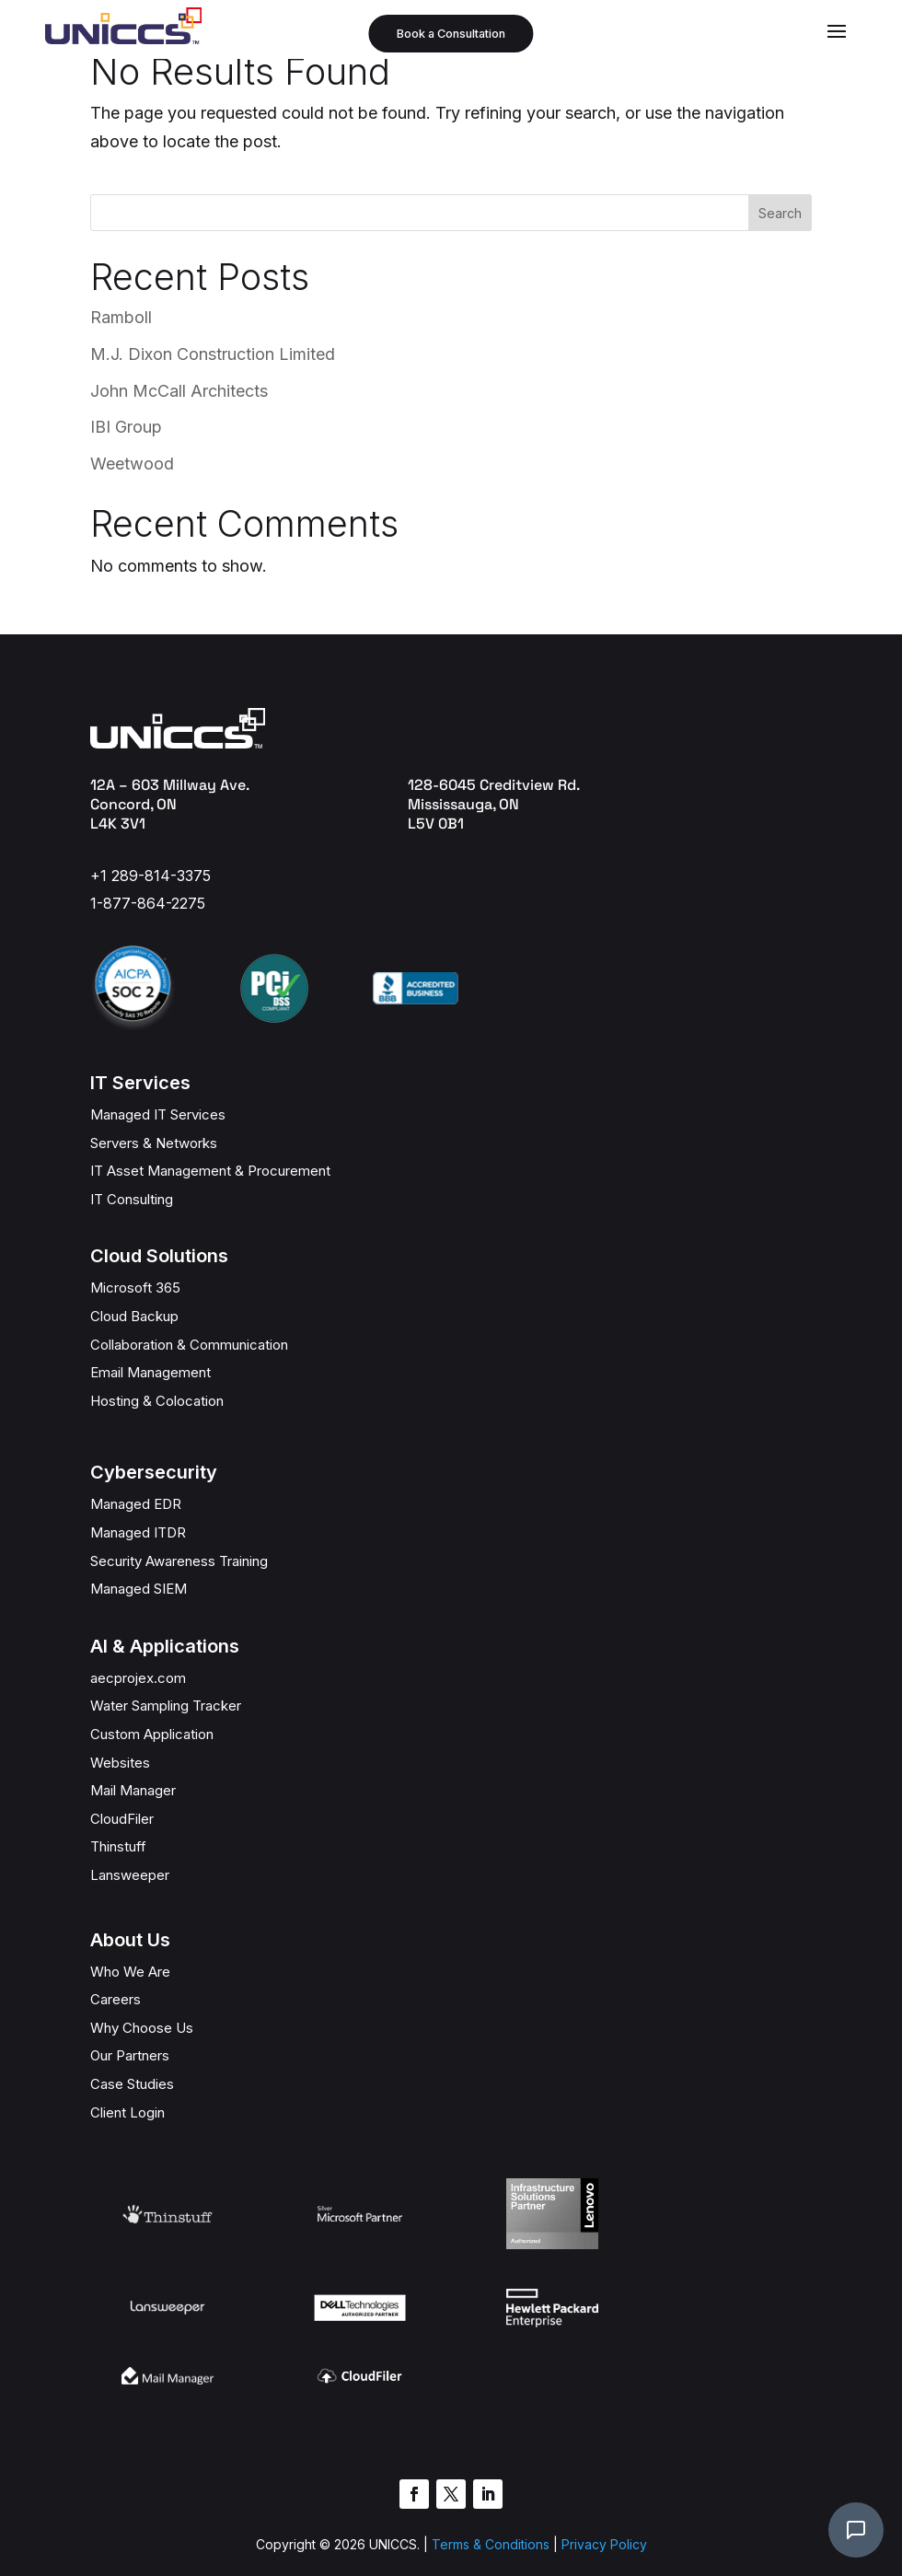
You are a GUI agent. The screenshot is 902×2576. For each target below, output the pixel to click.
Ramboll (121, 317)
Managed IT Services (158, 1114)
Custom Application (152, 1734)
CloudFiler (122, 1819)
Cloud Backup (134, 1316)
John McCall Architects (179, 390)
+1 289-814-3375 (150, 875)
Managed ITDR (138, 1532)
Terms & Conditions (488, 2488)
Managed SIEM (138, 1588)
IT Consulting (131, 1199)
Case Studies (132, 2084)
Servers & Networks (153, 1143)
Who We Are (130, 1971)
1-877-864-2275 (147, 903)
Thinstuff (118, 1846)
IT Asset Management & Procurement (210, 1170)
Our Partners (129, 2055)
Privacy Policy (604, 2488)
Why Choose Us (141, 2027)
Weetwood (132, 463)
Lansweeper (129, 1875)
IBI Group (126, 426)
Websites (120, 1762)
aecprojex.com (138, 1678)
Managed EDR (135, 1504)
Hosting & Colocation (157, 1401)
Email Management (150, 1372)
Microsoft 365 (135, 1287)
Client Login (127, 2112)
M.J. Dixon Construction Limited (212, 354)
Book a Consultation (451, 34)
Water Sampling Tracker (165, 1705)
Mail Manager (133, 1790)
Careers (115, 1999)
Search (780, 213)
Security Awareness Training (179, 1561)
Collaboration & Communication (189, 1344)
